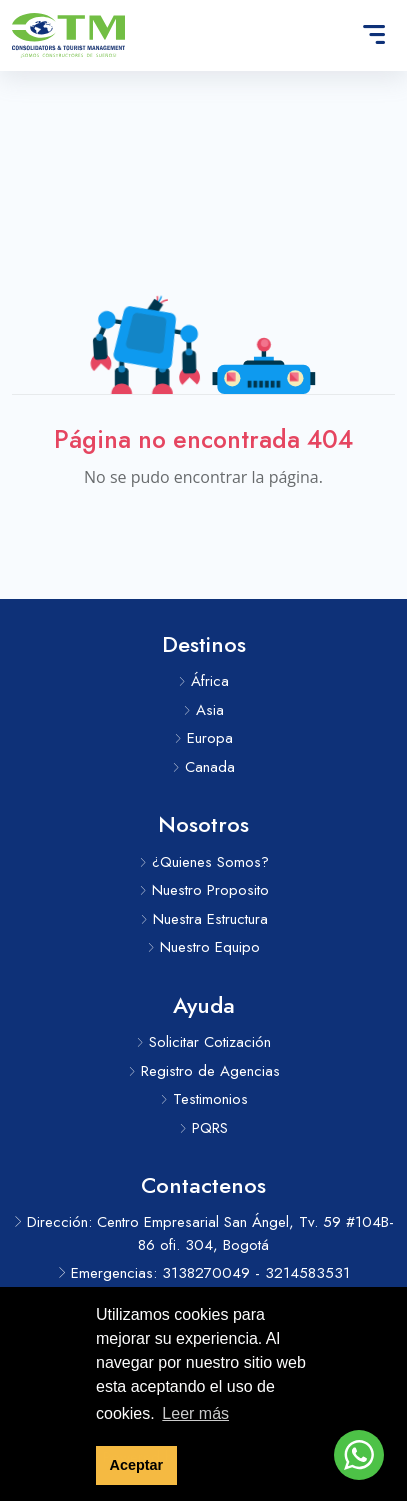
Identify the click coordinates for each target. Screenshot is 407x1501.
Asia (203, 710)
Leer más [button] (195, 1413)
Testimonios (204, 1099)
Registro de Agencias (204, 1071)
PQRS (203, 1128)
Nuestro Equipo (203, 947)
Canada (203, 767)
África (203, 681)
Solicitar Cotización (203, 1042)
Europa (203, 738)
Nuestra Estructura (204, 919)
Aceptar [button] (137, 1465)
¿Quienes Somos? (204, 862)
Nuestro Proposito (204, 890)
